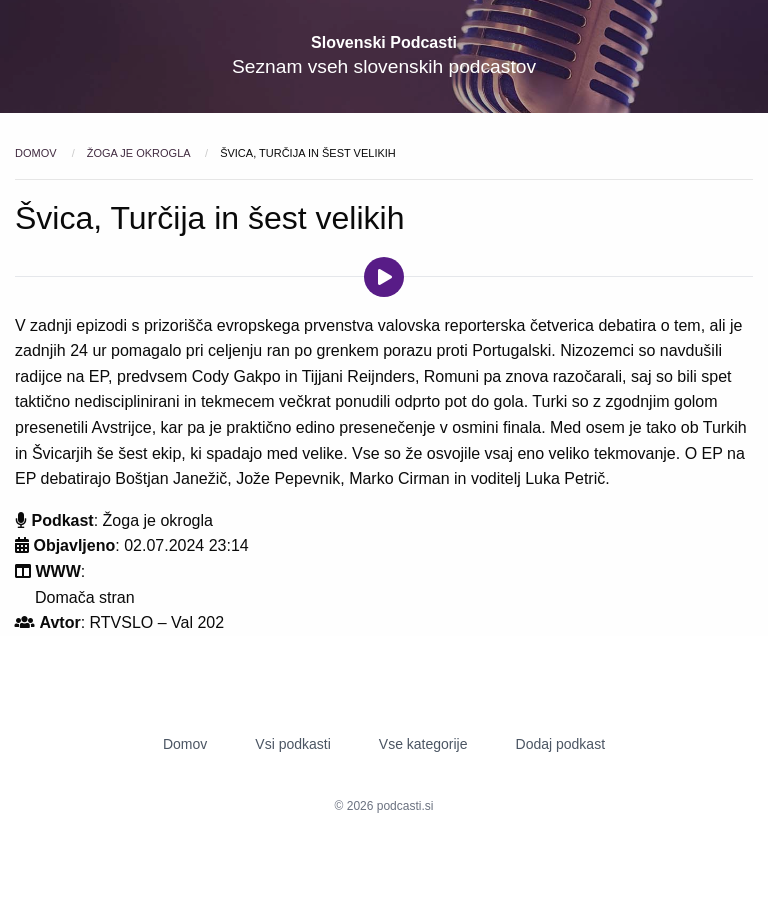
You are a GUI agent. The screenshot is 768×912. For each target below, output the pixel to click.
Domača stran (85, 597)
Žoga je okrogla (140, 153)
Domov (37, 153)
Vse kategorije (423, 744)
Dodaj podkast (561, 744)
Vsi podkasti (292, 744)
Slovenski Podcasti (384, 42)
